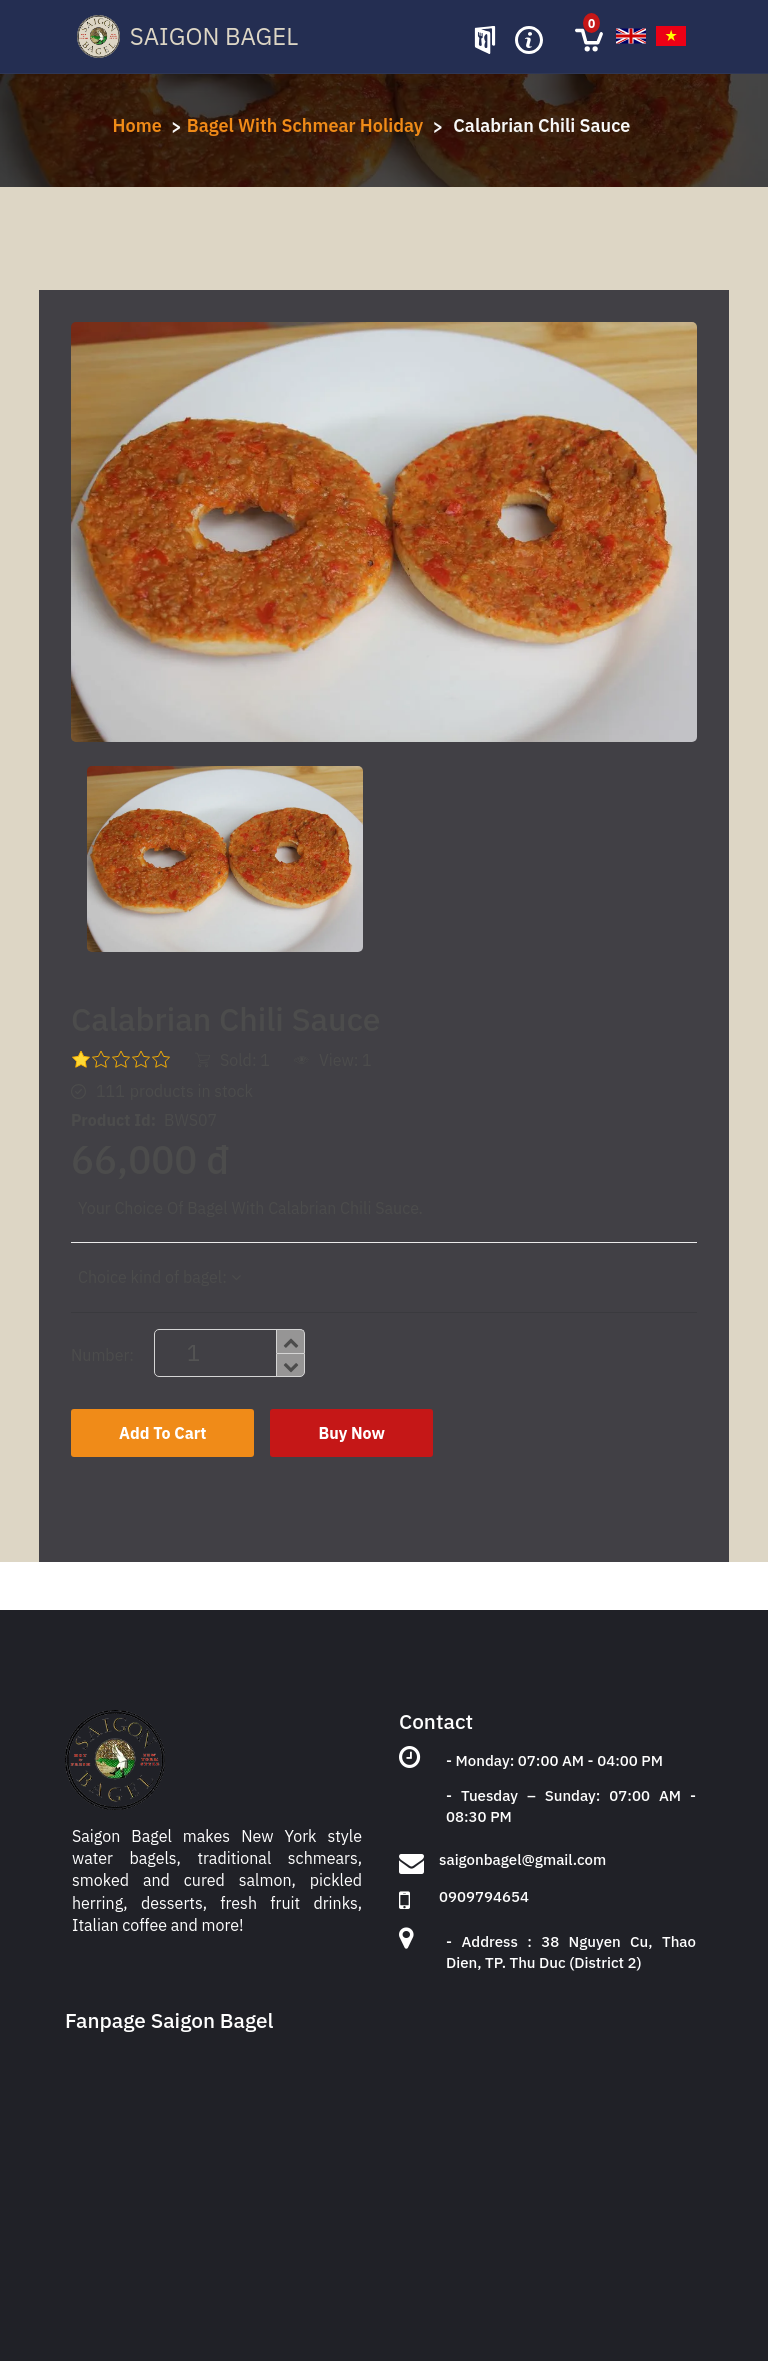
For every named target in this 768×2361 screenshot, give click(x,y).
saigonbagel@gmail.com (522, 1859)
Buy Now (351, 1433)
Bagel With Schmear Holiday (305, 125)
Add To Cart (162, 1433)
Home (137, 125)
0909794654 (484, 1896)
